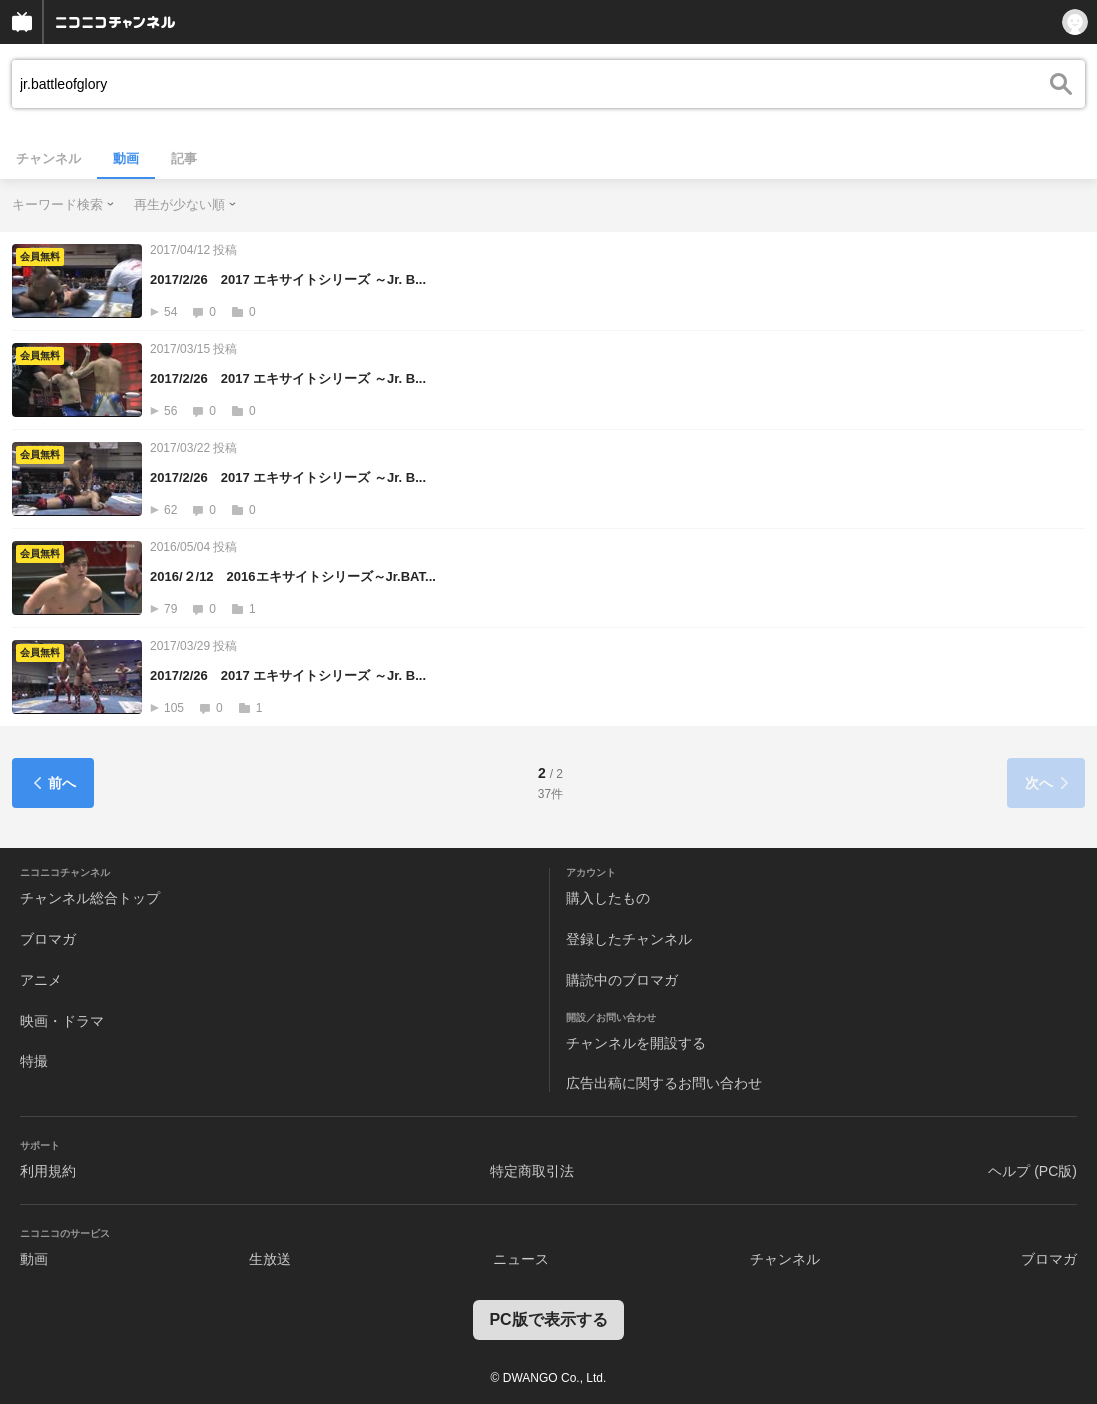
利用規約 (48, 1171)
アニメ (41, 980)
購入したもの (608, 898)
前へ (53, 783)
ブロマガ (48, 939)
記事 (184, 158)
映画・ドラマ (62, 1021)
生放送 (270, 1259)
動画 (126, 158)
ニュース (521, 1259)
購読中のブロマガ (622, 980)
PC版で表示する (548, 1319)
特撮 (34, 1061)
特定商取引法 (532, 1171)
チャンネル (48, 158)
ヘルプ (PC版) (1032, 1171)
